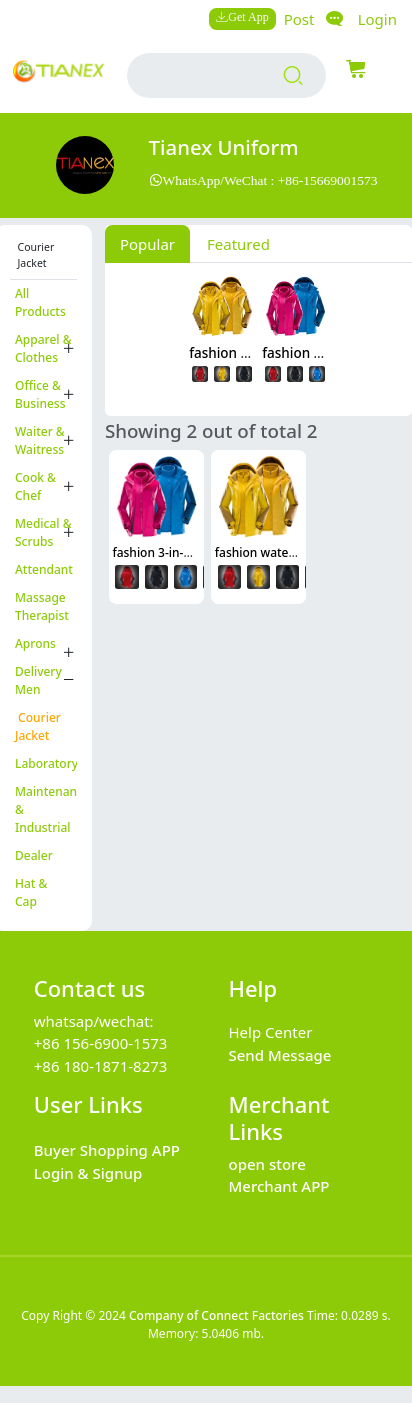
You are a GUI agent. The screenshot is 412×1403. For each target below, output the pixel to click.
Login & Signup (88, 1173)
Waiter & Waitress (40, 440)
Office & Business (40, 394)
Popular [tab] (147, 244)
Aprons (35, 643)
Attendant (44, 569)
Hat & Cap (31, 892)
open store (267, 1164)
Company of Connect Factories (216, 1315)
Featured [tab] (238, 244)
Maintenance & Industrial (46, 809)
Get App (248, 16)
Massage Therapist (42, 606)
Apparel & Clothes (43, 348)
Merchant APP (279, 1186)
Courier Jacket (38, 726)
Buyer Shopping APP (107, 1150)
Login (377, 19)
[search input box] (207, 75)
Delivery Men (38, 680)
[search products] (293, 76)
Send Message (280, 1055)
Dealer (34, 855)
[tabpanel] (258, 336)
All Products (40, 302)
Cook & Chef (35, 486)
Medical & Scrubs (43, 532)
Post (299, 19)
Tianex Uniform (224, 147)
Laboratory (46, 763)
